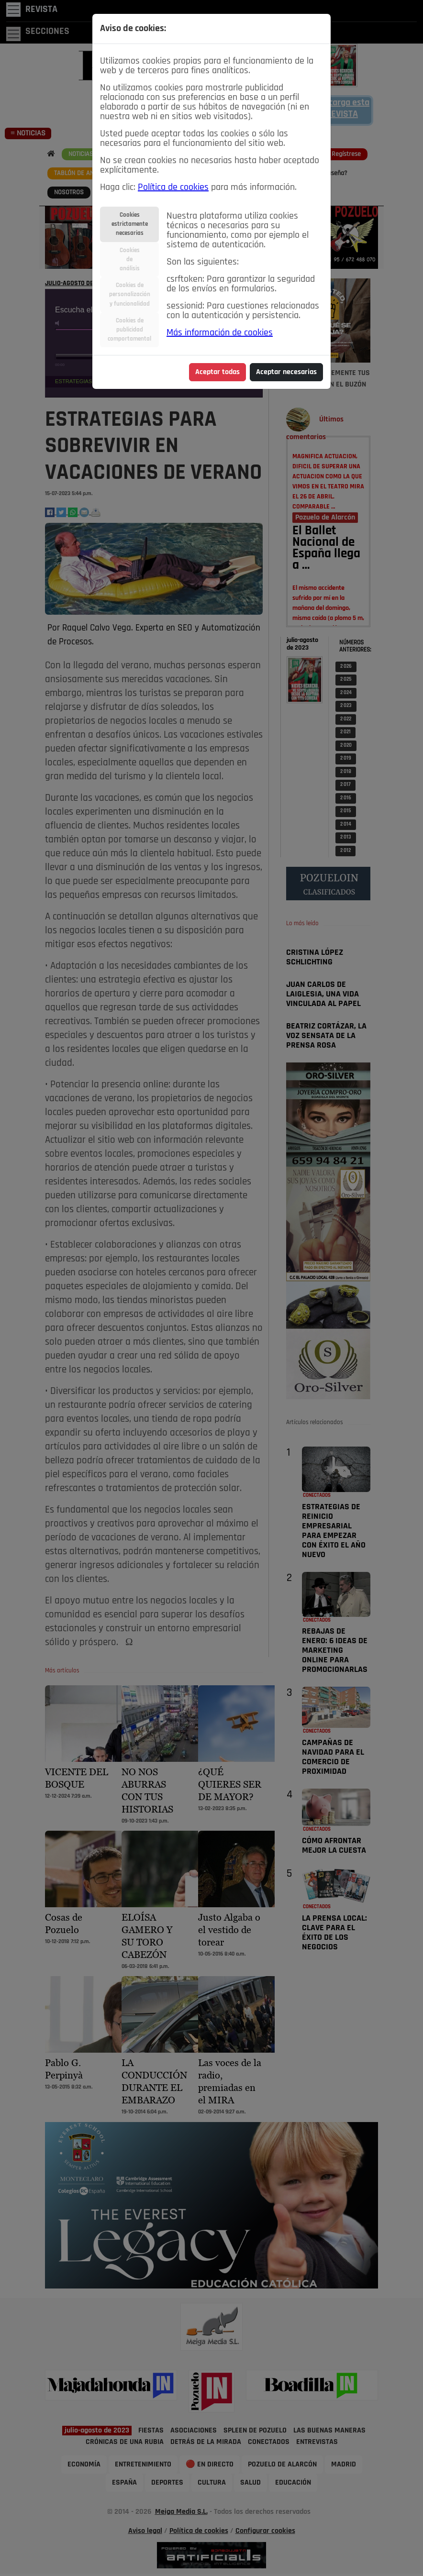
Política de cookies (173, 187)
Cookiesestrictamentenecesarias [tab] (129, 224)
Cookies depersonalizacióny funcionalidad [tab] (129, 294)
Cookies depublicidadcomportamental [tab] (129, 330)
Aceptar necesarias (286, 372)
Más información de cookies (220, 333)
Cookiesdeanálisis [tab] (130, 259)
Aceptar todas (217, 372)
